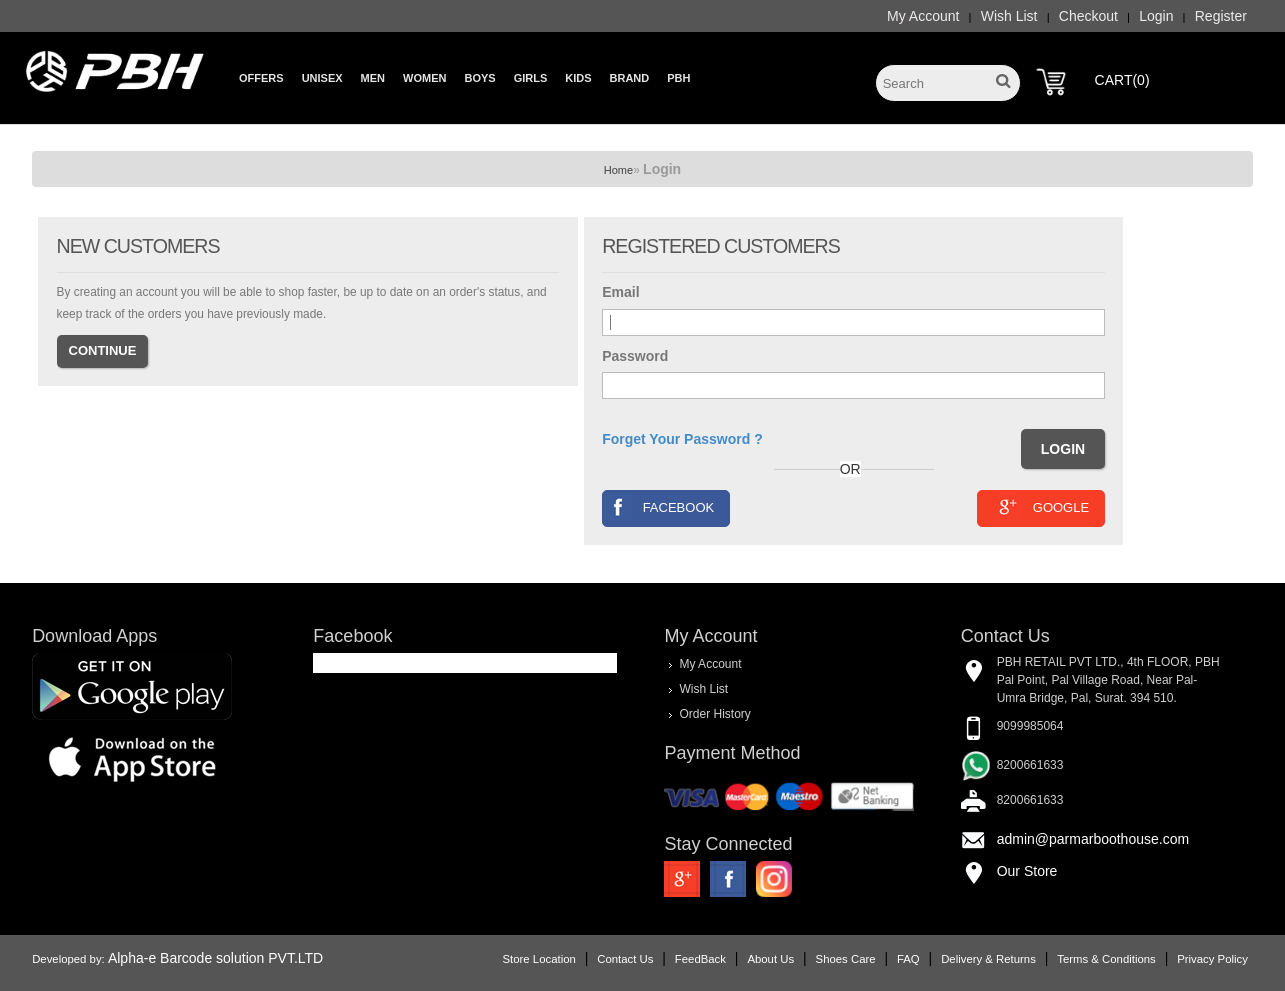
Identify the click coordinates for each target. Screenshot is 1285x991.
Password (635, 356)
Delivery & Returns (988, 959)
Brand (630, 78)
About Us (770, 959)
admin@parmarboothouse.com (1093, 839)
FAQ (908, 959)
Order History (714, 714)
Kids (578, 78)
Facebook (659, 506)
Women (424, 78)
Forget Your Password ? (682, 439)
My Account (923, 16)
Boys (479, 78)
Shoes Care (846, 959)
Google (1041, 506)
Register (1221, 16)
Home (618, 170)
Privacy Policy (1212, 959)
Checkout (1088, 16)
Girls (531, 78)
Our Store (1027, 871)
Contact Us (625, 959)
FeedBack (700, 959)
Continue (103, 350)
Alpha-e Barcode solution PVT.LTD (215, 958)
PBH (678, 78)
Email (620, 292)
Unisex (322, 78)
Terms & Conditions (1106, 959)
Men (373, 78)
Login (1156, 16)
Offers (261, 78)
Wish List (1009, 16)
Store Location (539, 959)
